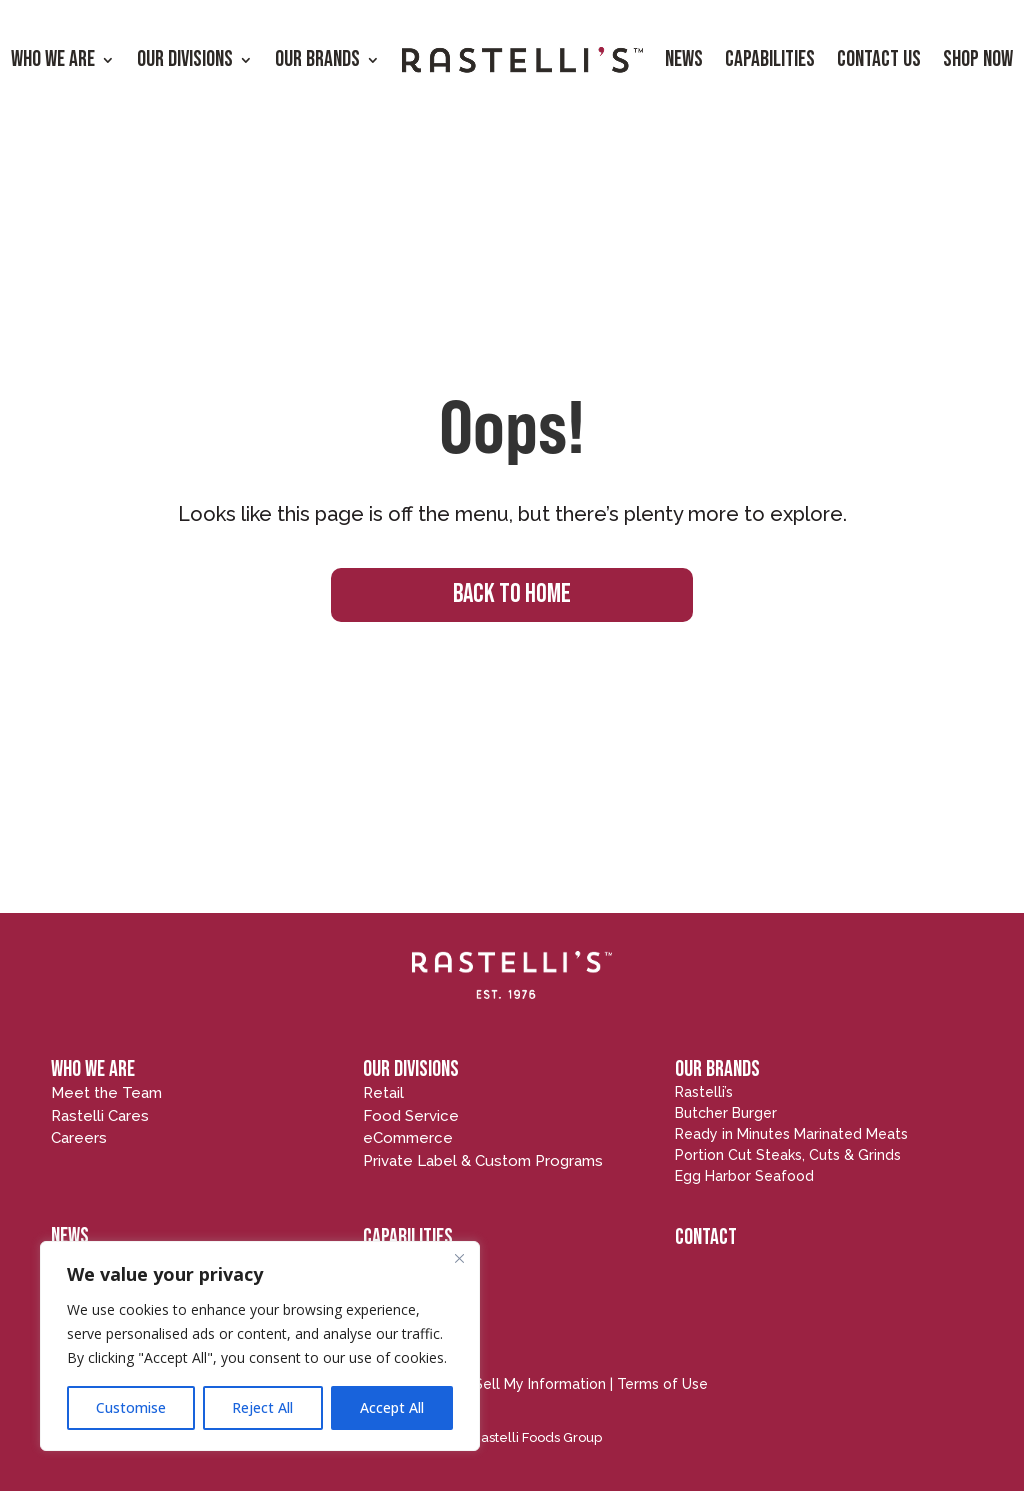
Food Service (411, 1116)
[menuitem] (522, 60)
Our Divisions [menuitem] (185, 59)
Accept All (392, 1407)
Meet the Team (106, 1093)
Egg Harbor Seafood (744, 1176)
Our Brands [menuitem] (317, 59)
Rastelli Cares (100, 1116)
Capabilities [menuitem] (770, 59)
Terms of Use (662, 1384)
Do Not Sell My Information (514, 1384)
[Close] (459, 1258)
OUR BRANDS (717, 1069)
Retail (383, 1093)
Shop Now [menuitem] (978, 59)
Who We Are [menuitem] (53, 59)
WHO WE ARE (93, 1069)
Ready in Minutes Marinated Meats (791, 1134)
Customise (131, 1407)
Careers (79, 1138)
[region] (260, 1346)
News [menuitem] (684, 59)
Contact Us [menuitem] (879, 59)
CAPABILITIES (408, 1237)
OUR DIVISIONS (411, 1069)
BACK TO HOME (512, 594)
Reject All (262, 1407)
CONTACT (706, 1237)
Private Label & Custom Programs (483, 1161)
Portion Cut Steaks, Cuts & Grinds (788, 1155)
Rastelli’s (704, 1092)
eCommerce (408, 1138)
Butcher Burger (726, 1113)
